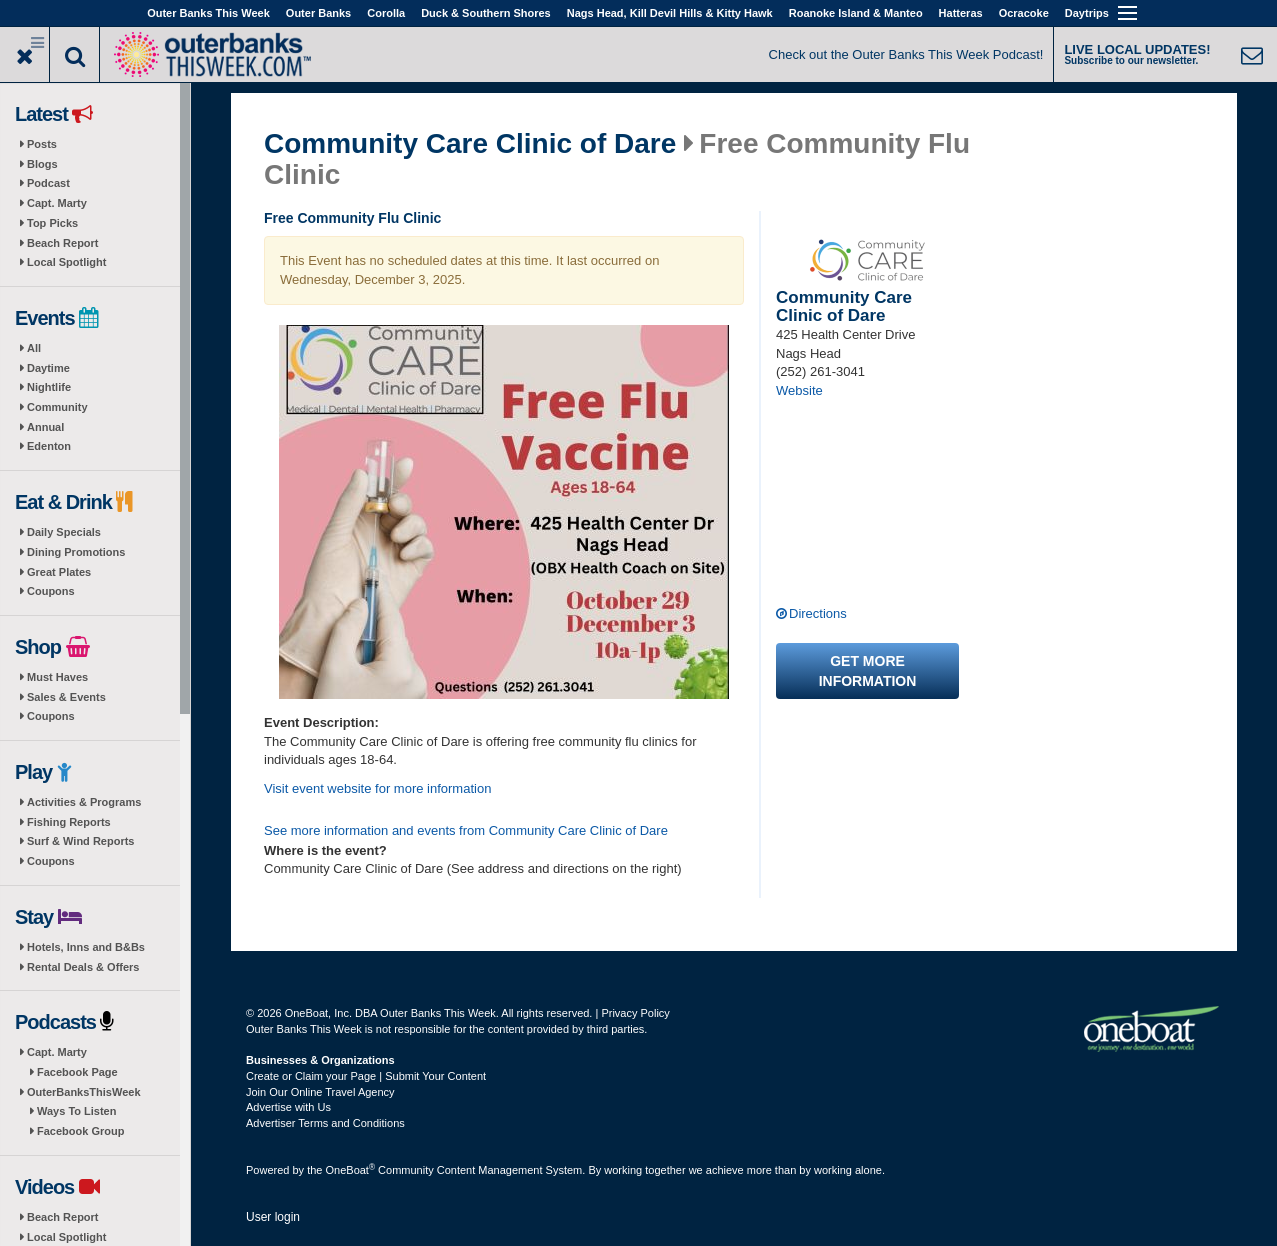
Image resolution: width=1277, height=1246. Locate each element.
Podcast (48, 183)
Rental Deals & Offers (83, 967)
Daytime (48, 368)
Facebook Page (77, 1072)
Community (57, 407)
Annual (45, 427)
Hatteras (961, 13)
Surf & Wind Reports (80, 841)
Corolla (386, 13)
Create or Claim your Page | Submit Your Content (366, 1076)
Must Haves (57, 677)
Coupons (51, 591)
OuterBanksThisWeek (84, 1092)
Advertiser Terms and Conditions (325, 1123)
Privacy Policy (635, 1013)
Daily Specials (64, 532)
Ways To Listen (76, 1111)
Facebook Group (80, 1131)
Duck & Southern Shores (486, 13)
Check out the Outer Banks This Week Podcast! (906, 54)
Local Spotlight (66, 262)
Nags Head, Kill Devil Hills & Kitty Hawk (670, 13)
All (34, 348)
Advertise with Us (288, 1107)
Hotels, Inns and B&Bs (86, 947)
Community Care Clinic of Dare (470, 144)
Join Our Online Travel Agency (320, 1092)
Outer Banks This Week (208, 13)
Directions (818, 613)
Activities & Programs (84, 802)
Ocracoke (1024, 13)
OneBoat (351, 1170)
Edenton (49, 446)
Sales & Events (66, 697)
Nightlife (49, 387)
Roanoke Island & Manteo (856, 13)
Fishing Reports (69, 822)
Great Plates (59, 572)
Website (799, 390)
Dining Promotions (76, 552)
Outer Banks (318, 13)
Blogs (42, 164)
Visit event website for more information (377, 788)
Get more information (868, 671)
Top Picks (52, 223)
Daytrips (1087, 13)
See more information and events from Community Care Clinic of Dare (466, 830)
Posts (42, 144)
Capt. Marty (57, 203)
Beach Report (63, 243)
